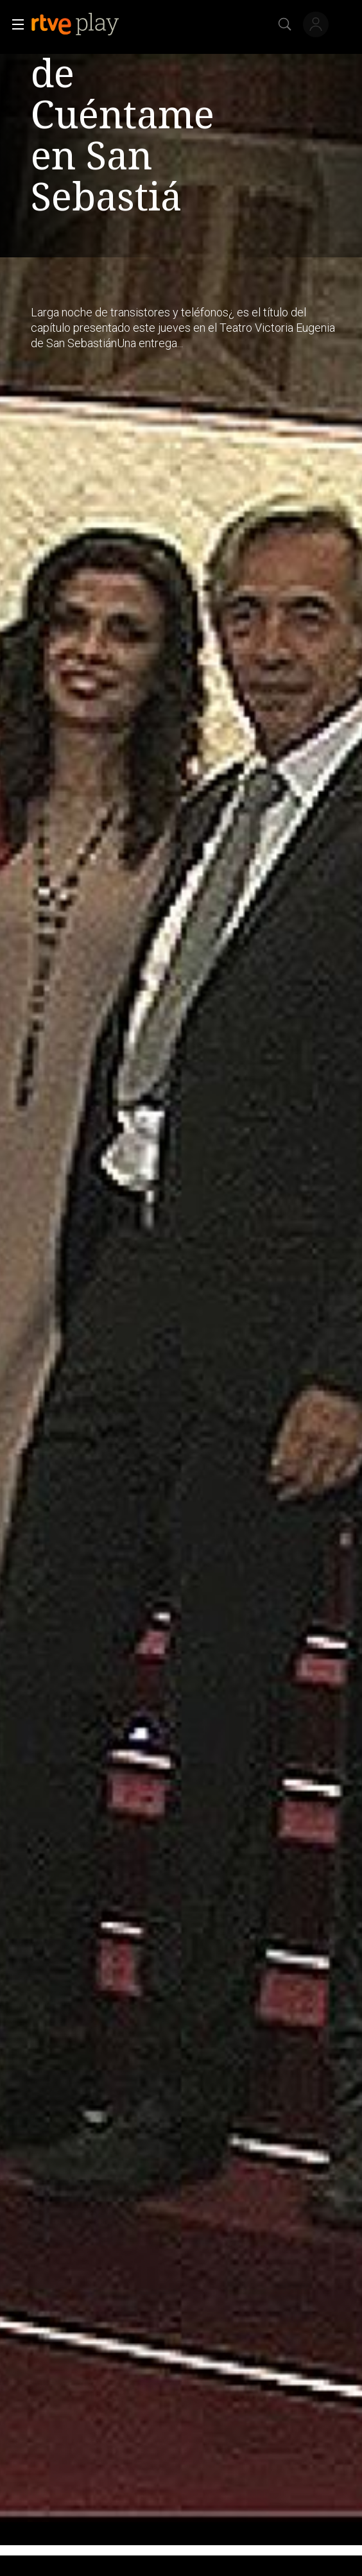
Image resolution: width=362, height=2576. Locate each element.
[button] (14, 24)
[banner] (85, 24)
